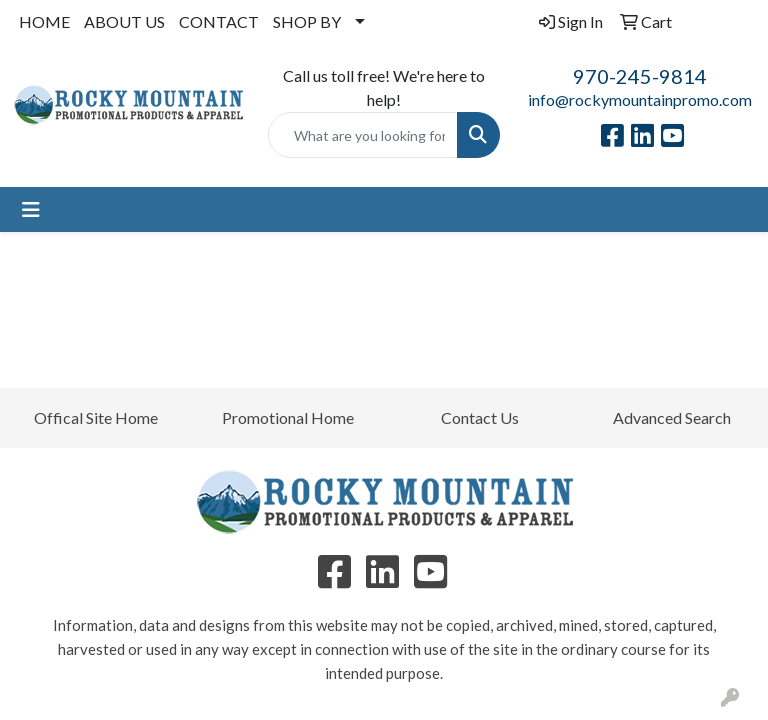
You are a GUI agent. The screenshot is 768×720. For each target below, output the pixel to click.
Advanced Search (672, 417)
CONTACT (219, 21)
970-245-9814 (640, 76)
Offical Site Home (96, 417)
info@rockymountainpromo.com (640, 99)
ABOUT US (124, 21)
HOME (44, 21)
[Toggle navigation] (31, 209)
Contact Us (480, 417)
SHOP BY (307, 21)
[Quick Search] (363, 135)
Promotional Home (288, 417)
